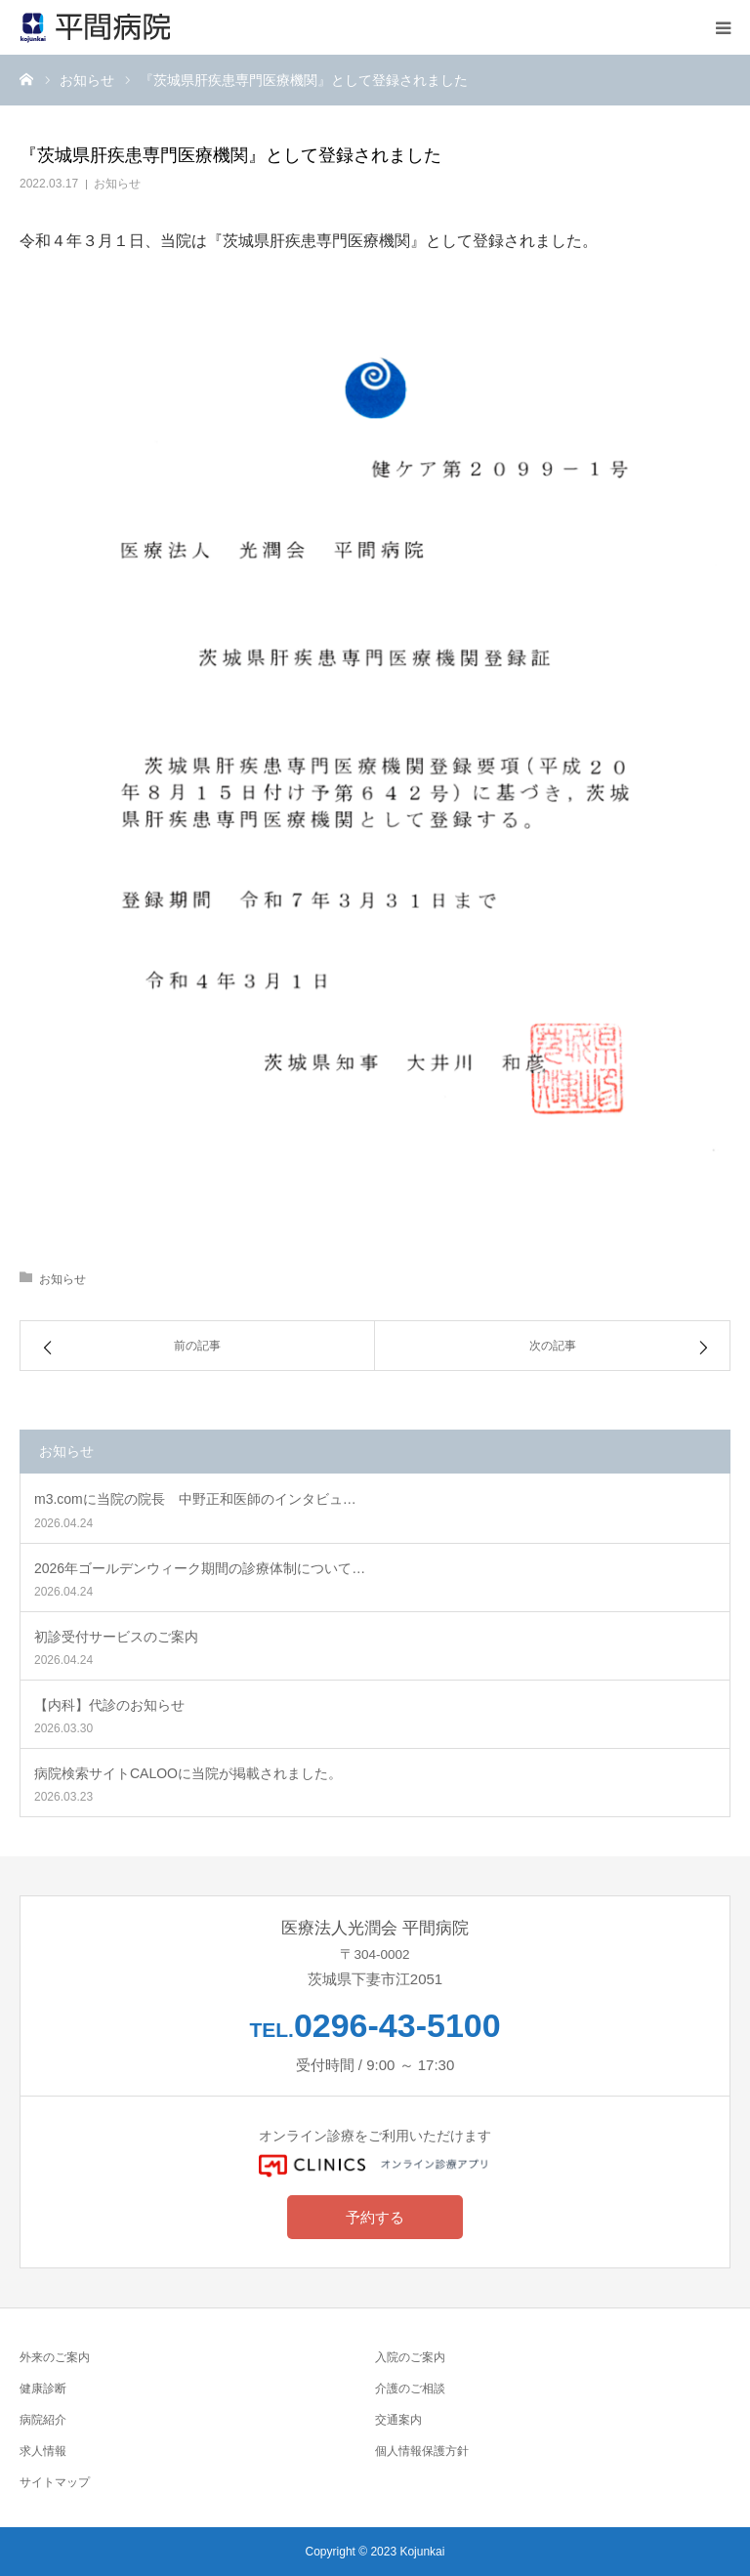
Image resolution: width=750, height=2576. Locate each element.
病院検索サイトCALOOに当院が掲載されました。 (188, 1773)
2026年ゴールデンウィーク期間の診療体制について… (199, 1568)
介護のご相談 (410, 2388)
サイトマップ (55, 2481)
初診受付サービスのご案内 (116, 1636)
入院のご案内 (410, 2356)
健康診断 (43, 2388)
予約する (375, 2217)
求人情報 (43, 2450)
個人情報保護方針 (422, 2450)
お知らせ (117, 183)
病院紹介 (43, 2419)
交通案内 (398, 2419)
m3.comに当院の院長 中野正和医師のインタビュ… (195, 1499)
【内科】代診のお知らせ (109, 1705)
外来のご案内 (55, 2356)
